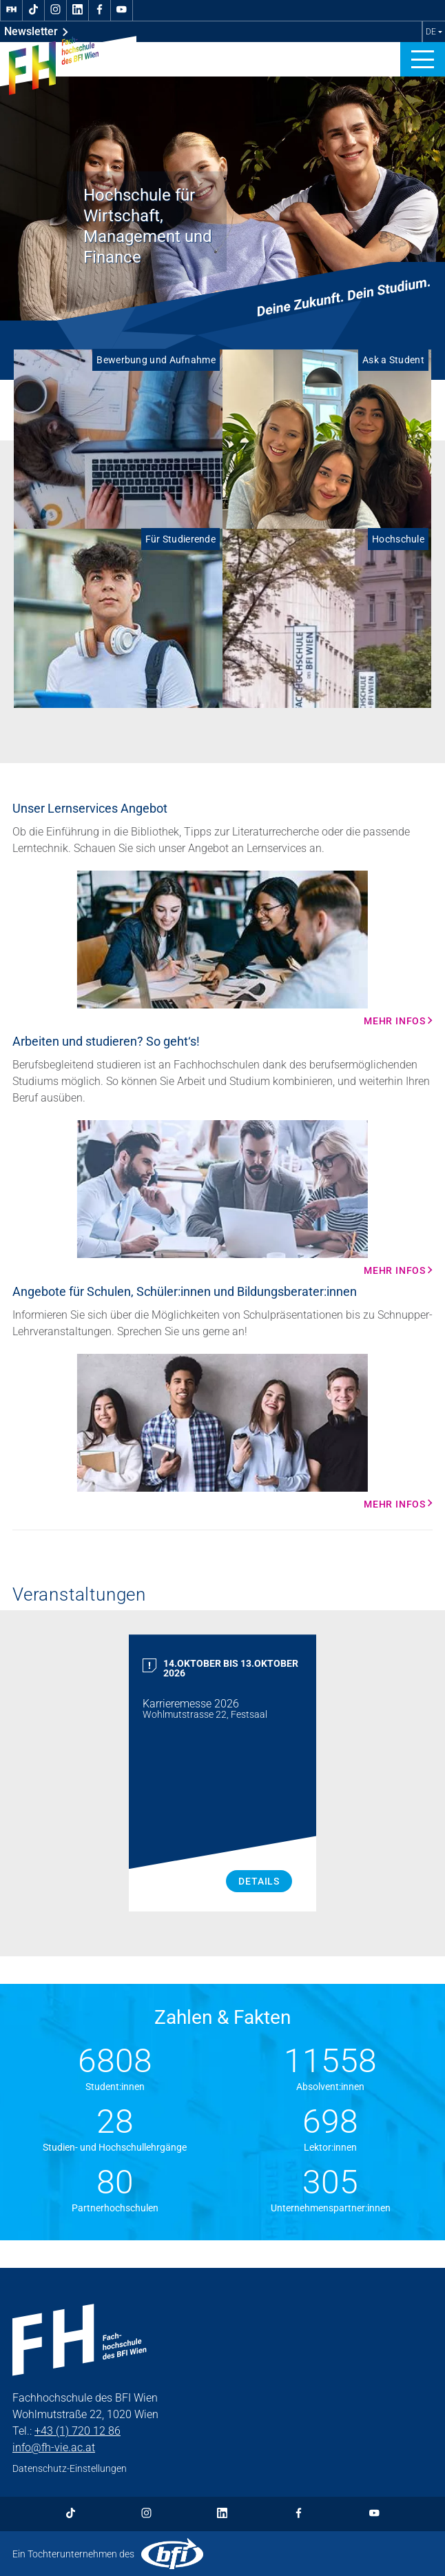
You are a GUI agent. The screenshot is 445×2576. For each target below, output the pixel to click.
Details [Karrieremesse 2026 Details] (259, 1881)
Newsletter (36, 31)
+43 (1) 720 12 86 (77, 2430)
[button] (422, 59)
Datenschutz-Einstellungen (69, 2468)
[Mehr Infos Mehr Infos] (222, 948)
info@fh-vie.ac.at (53, 2447)
